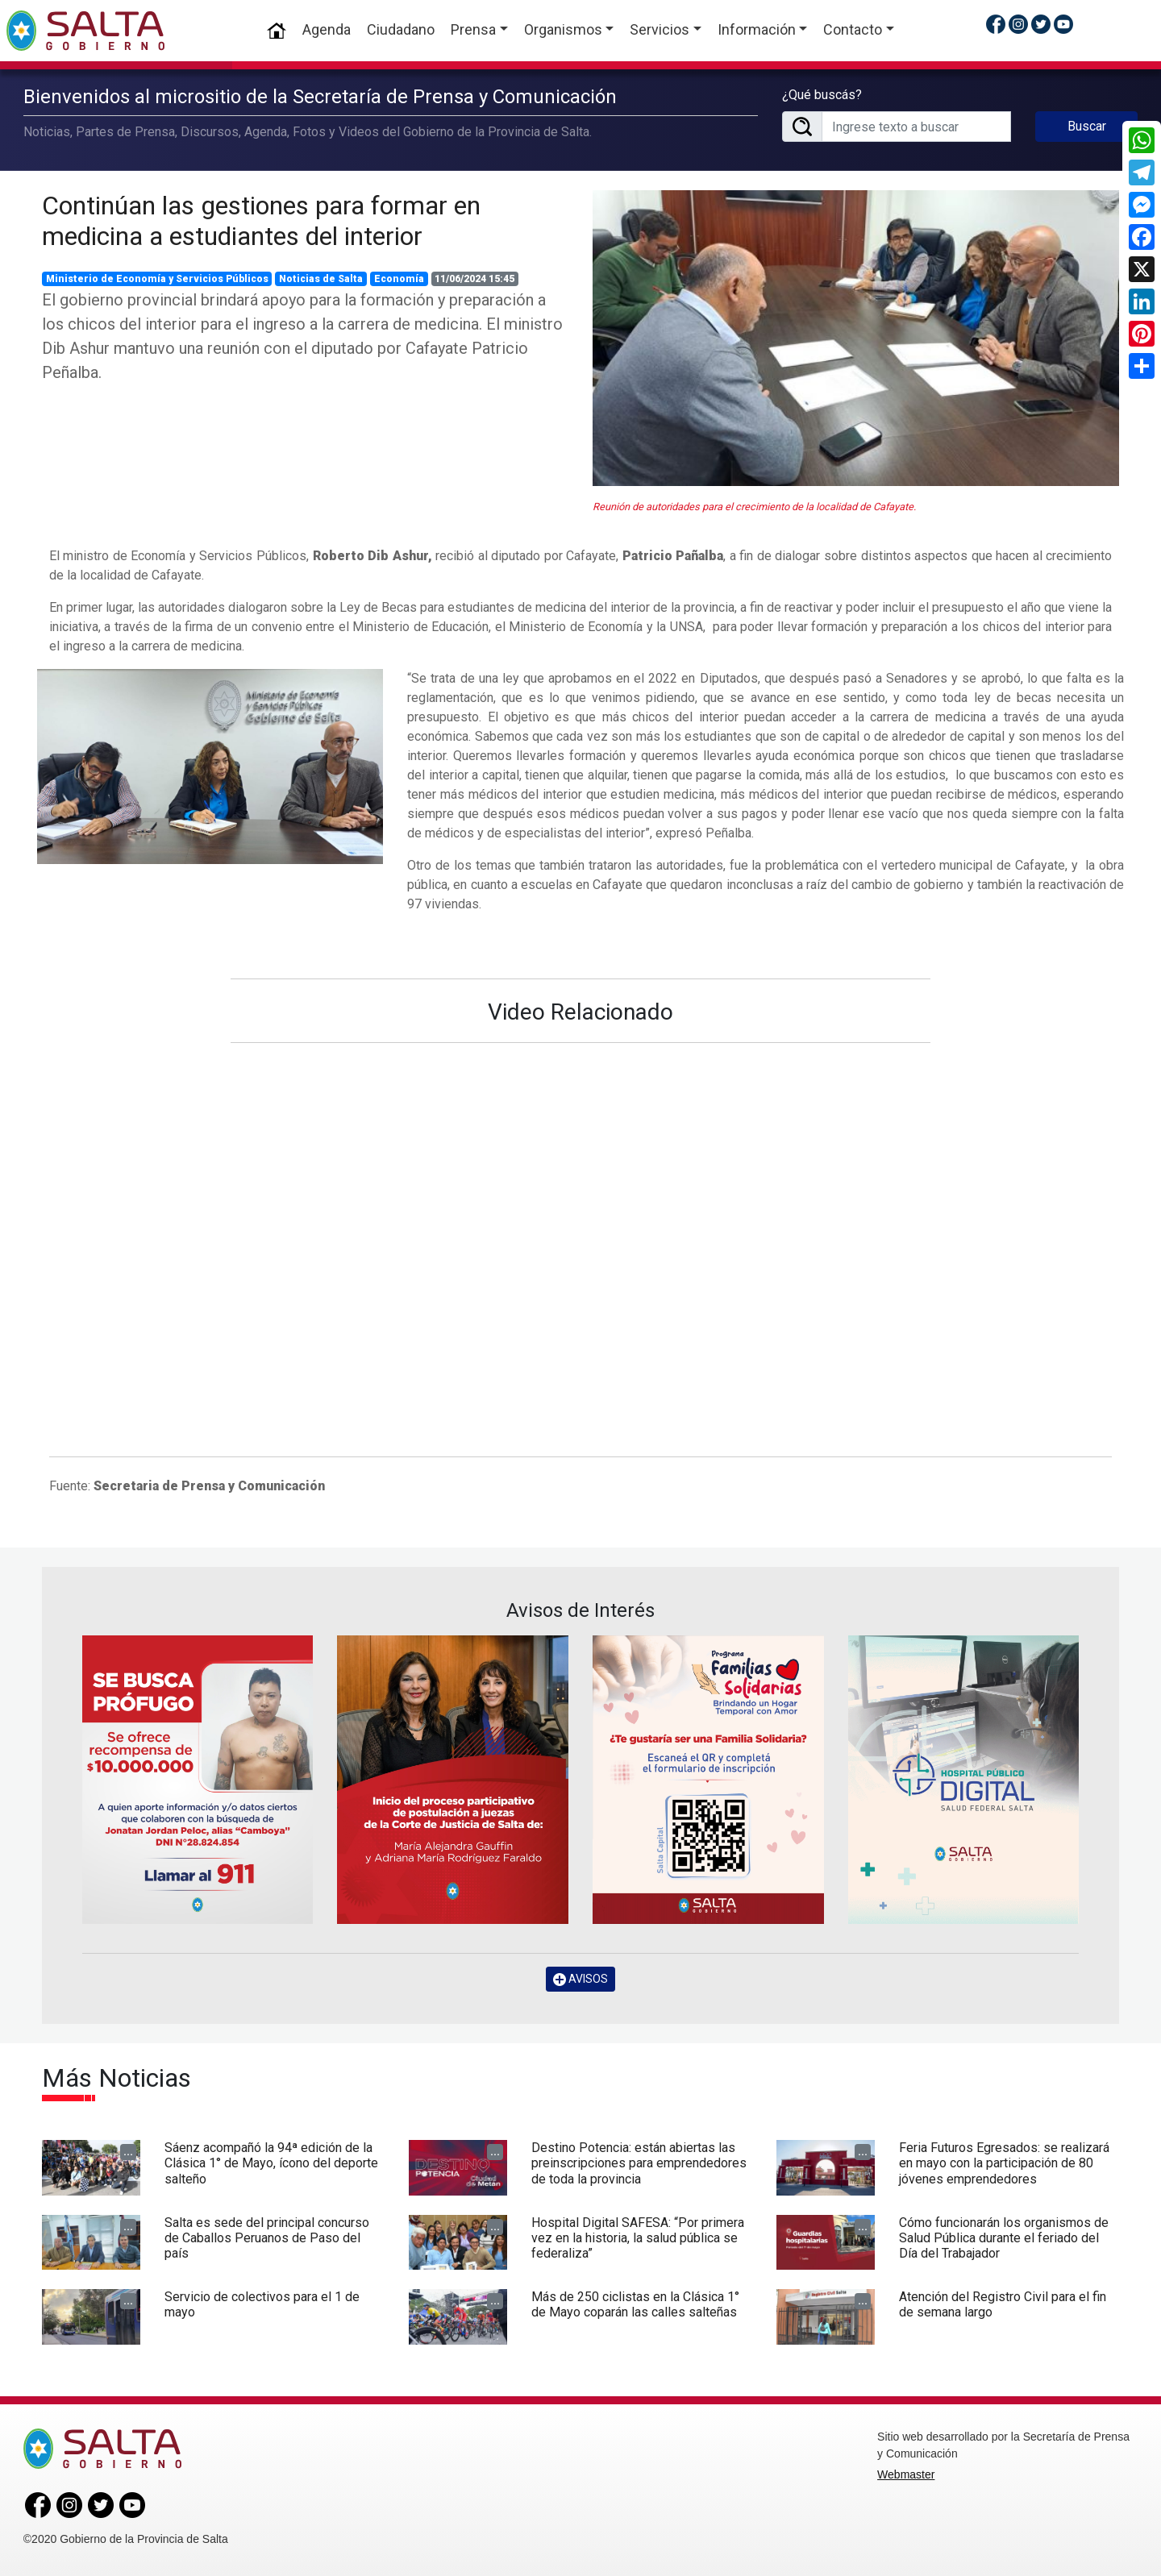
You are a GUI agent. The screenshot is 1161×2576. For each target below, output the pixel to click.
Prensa (473, 29)
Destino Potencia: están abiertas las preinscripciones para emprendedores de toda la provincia (639, 2163)
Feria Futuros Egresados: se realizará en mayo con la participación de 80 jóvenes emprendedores (1004, 2163)
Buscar (1086, 126)
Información (757, 29)
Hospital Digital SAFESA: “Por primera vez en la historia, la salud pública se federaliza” (637, 2238)
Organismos (563, 29)
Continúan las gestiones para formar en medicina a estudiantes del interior (261, 220)
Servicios (659, 29)
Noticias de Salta (321, 279)
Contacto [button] (852, 29)
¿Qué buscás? (822, 94)
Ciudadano (401, 29)
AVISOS (580, 1979)
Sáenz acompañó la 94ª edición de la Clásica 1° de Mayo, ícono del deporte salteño (271, 2163)
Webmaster (905, 2474)
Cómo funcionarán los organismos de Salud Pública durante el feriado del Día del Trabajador (1004, 2238)
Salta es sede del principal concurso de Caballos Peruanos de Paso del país (266, 2238)
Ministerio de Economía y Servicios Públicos (157, 279)
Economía (399, 279)
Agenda (326, 29)
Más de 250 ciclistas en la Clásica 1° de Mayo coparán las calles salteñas (635, 2304)
